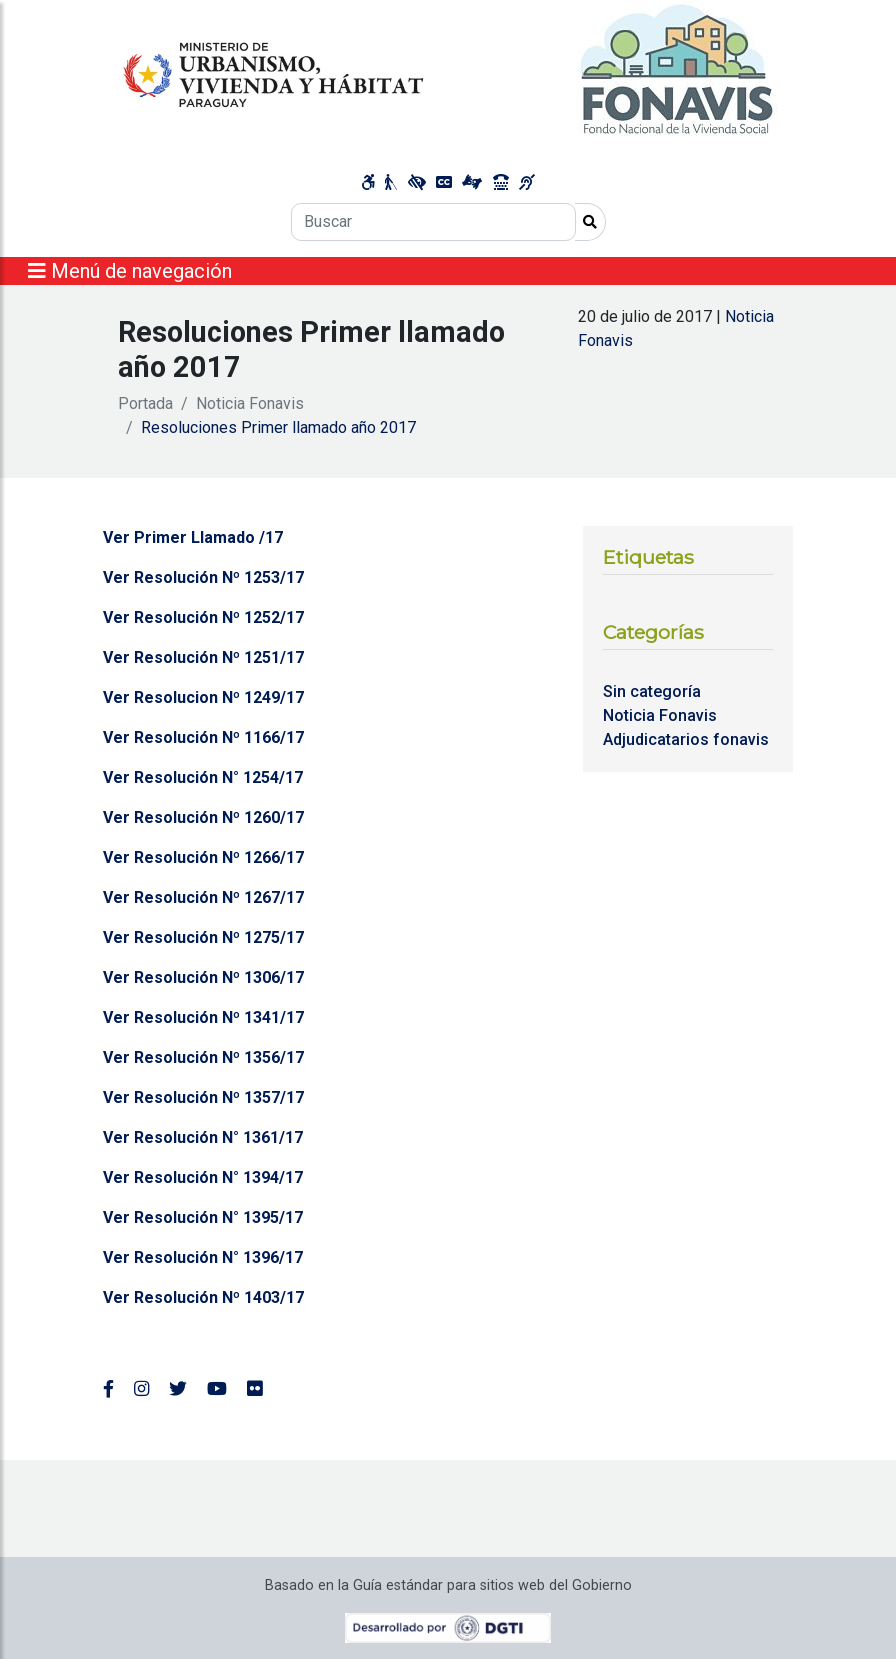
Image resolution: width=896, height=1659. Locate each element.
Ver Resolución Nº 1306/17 (203, 977)
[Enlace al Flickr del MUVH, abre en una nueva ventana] (254, 1389)
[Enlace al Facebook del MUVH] (108, 1389)
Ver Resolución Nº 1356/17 (203, 1057)
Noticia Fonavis (250, 403)
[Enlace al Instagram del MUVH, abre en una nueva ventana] (141, 1389)
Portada (145, 403)
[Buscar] (433, 222)
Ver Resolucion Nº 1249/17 (203, 697)
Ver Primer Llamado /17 (193, 537)
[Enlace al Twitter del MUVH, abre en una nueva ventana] (178, 1389)
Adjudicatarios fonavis (686, 739)
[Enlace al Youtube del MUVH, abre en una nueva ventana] (217, 1389)
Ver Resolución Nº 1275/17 (203, 937)
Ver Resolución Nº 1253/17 (203, 577)
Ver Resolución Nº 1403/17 (203, 1297)
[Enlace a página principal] (448, 69)
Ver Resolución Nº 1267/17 (203, 897)
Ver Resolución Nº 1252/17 (203, 617)
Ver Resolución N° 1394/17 (203, 1177)
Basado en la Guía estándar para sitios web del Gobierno (448, 1585)
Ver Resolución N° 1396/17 (203, 1257)
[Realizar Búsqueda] (590, 222)
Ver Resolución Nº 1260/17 (203, 817)
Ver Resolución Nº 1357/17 (203, 1097)
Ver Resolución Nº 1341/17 (203, 1017)
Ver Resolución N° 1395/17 (203, 1217)
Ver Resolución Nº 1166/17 (203, 737)
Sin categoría (652, 691)
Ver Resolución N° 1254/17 (203, 777)
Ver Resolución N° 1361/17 (203, 1137)
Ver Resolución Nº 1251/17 (203, 657)
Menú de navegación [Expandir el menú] (130, 271)
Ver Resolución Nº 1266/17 (203, 857)
